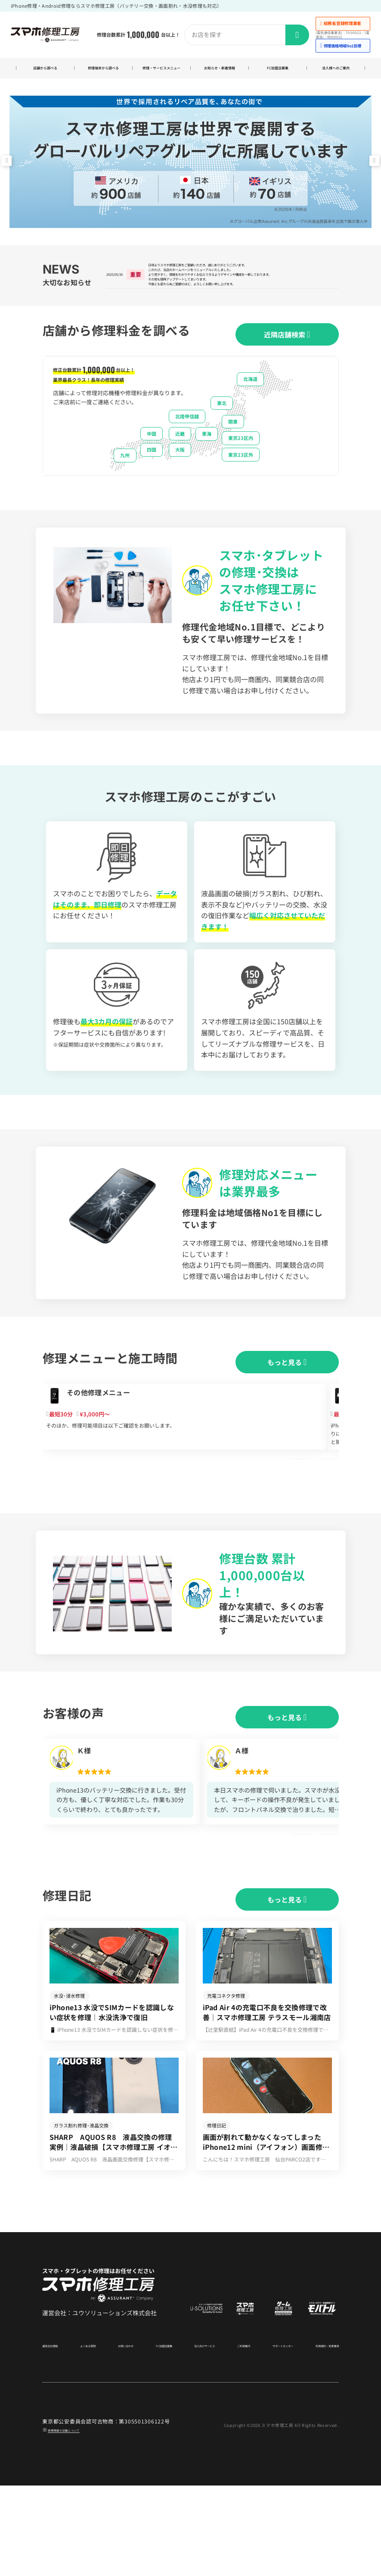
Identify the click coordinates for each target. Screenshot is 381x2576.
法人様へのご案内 (336, 73)
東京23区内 (240, 470)
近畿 (180, 465)
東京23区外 (240, 486)
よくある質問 (91, 2435)
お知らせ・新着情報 (219, 72)
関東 (233, 453)
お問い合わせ (124, 2435)
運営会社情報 (57, 2435)
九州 (125, 487)
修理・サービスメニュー (161, 72)
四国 (151, 481)
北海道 (250, 411)
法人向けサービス (197, 2435)
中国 (151, 465)
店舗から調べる (45, 73)
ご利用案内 (233, 2435)
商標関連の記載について (78, 2519)
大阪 (180, 481)
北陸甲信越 (187, 448)
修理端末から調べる (103, 72)
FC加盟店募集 (278, 73)
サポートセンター (269, 2435)
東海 (206, 465)
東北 (221, 435)
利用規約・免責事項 (315, 2435)
